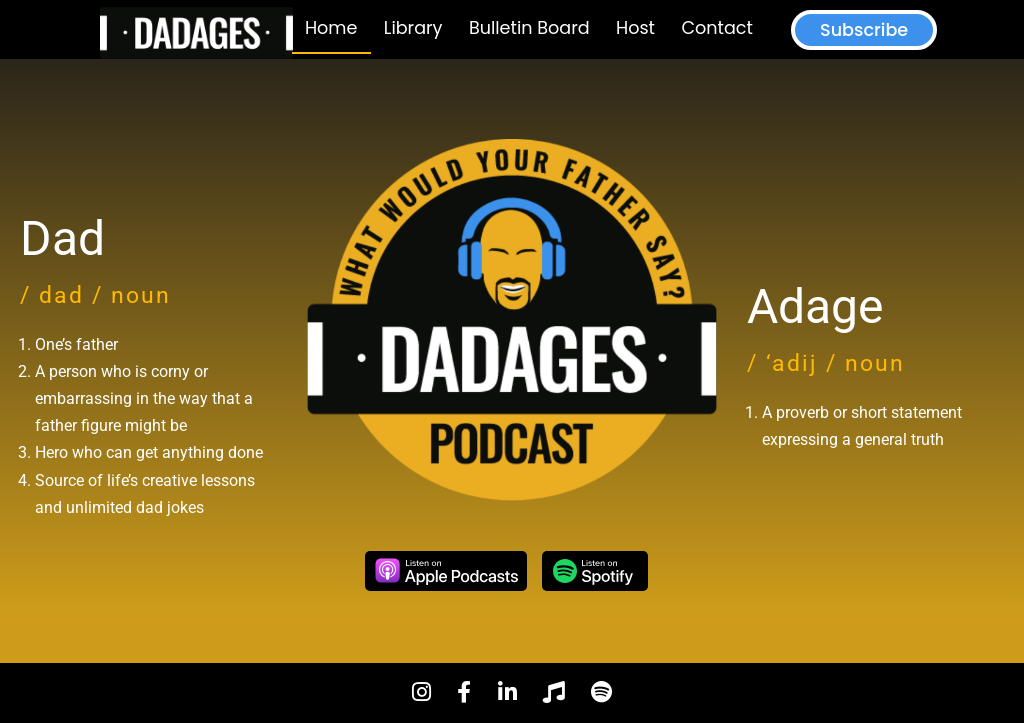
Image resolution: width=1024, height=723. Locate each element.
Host (635, 28)
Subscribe (864, 30)
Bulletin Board (529, 28)
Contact (716, 28)
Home (331, 28)
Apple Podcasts (446, 571)
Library (413, 28)
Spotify (595, 571)
